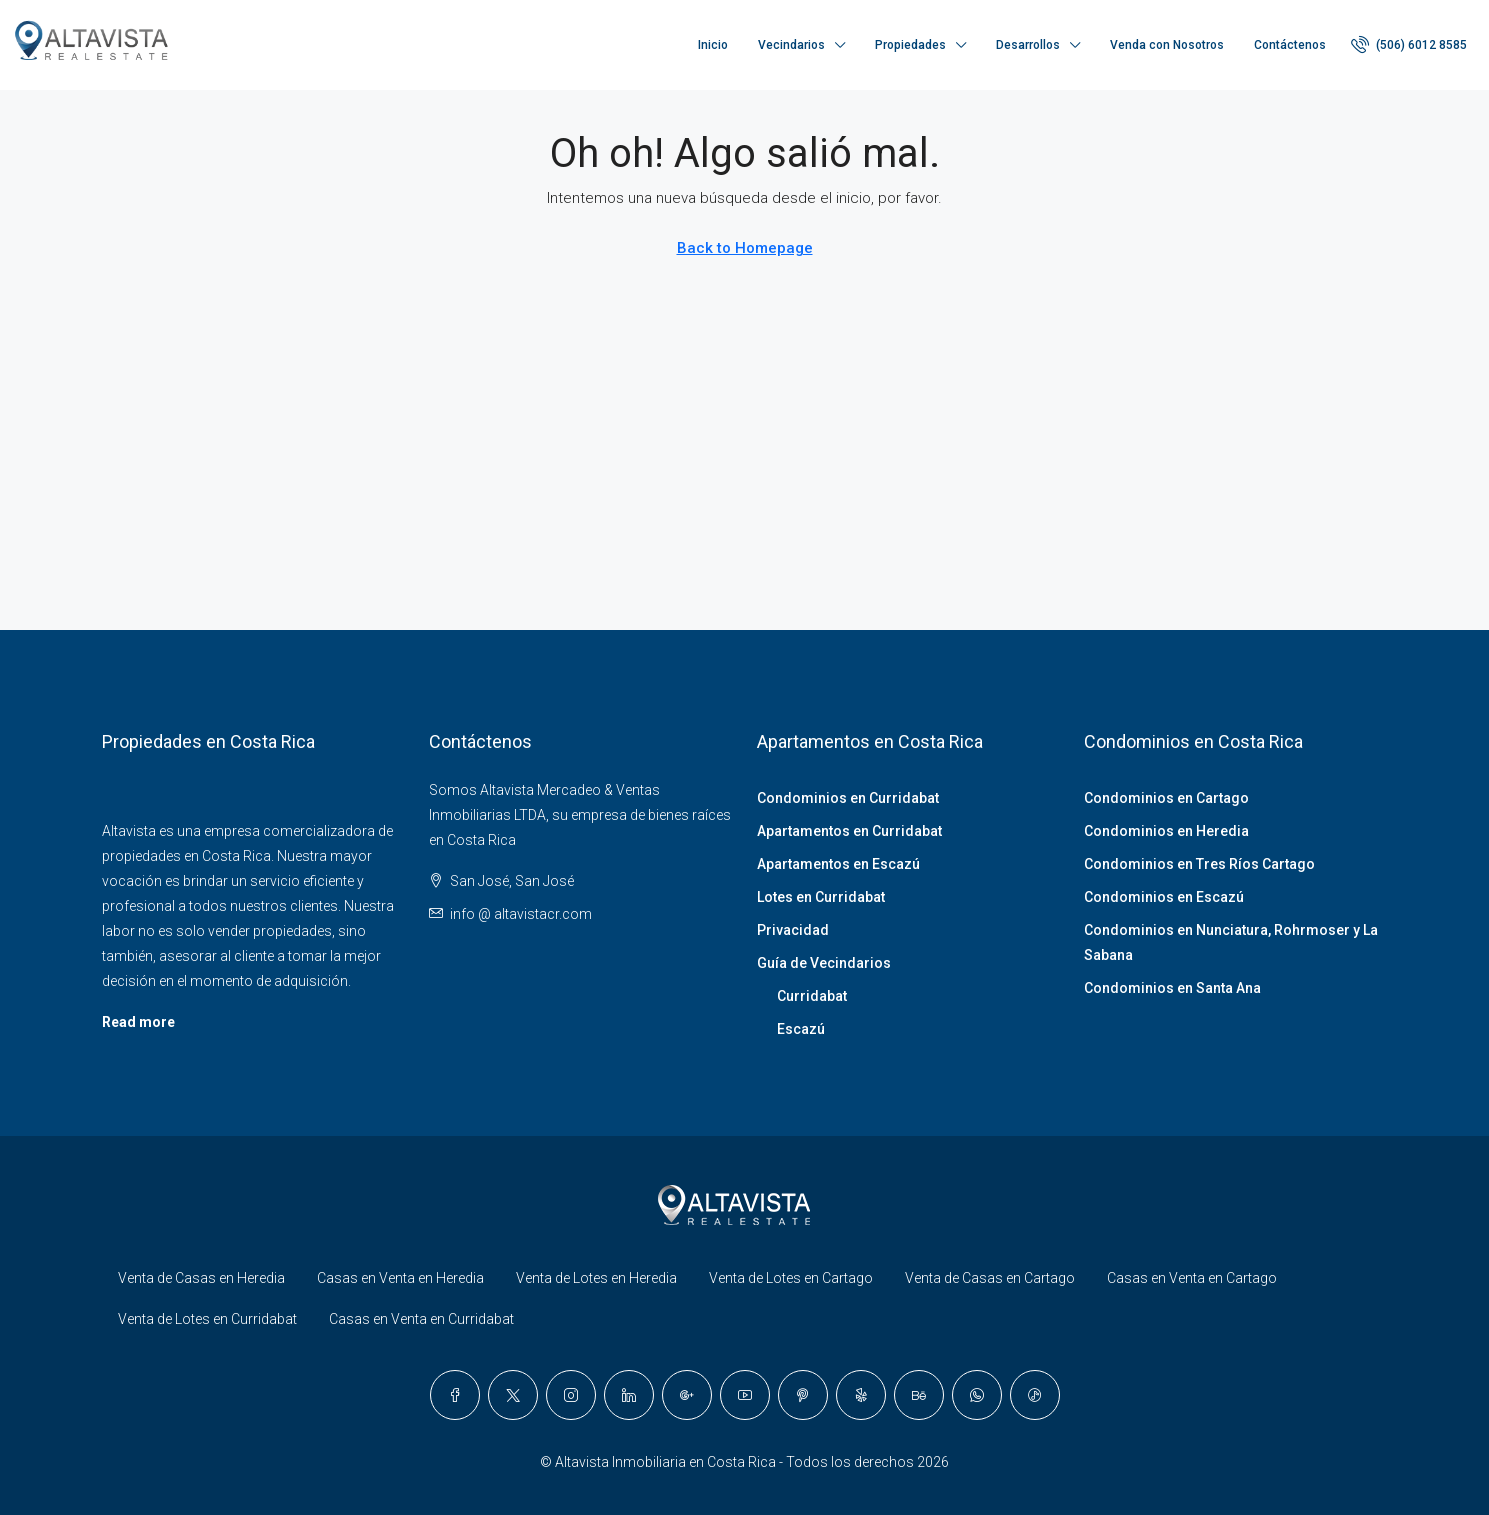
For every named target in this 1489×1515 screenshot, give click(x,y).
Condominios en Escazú (1164, 897)
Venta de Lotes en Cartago (791, 1278)
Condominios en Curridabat (848, 798)
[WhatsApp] (977, 1395)
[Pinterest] (803, 1395)
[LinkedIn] (629, 1395)
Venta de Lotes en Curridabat (207, 1319)
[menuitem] (1409, 45)
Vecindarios (791, 45)
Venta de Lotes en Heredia (596, 1278)
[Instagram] (571, 1395)
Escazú (801, 1029)
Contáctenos (1290, 45)
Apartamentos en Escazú (838, 864)
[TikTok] (1035, 1395)
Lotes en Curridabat (821, 897)
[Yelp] (861, 1395)
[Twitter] (513, 1395)
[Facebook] (455, 1395)
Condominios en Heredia (1166, 831)
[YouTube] (745, 1395)
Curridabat (812, 996)
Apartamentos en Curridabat (849, 831)
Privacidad (793, 930)
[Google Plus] (687, 1395)
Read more (138, 1022)
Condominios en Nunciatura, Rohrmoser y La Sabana (1231, 942)
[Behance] (919, 1395)
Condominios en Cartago (1166, 798)
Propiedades (910, 45)
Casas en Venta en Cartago (1192, 1278)
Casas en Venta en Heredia (400, 1278)
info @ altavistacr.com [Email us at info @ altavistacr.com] (521, 914)
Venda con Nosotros (1167, 45)
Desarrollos (1028, 45)
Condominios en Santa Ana (1172, 988)
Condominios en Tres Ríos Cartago (1199, 864)
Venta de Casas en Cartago (990, 1278)
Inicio (713, 45)
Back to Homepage (745, 248)
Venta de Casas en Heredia (201, 1278)
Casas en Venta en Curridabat (421, 1319)
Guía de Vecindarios (824, 963)
